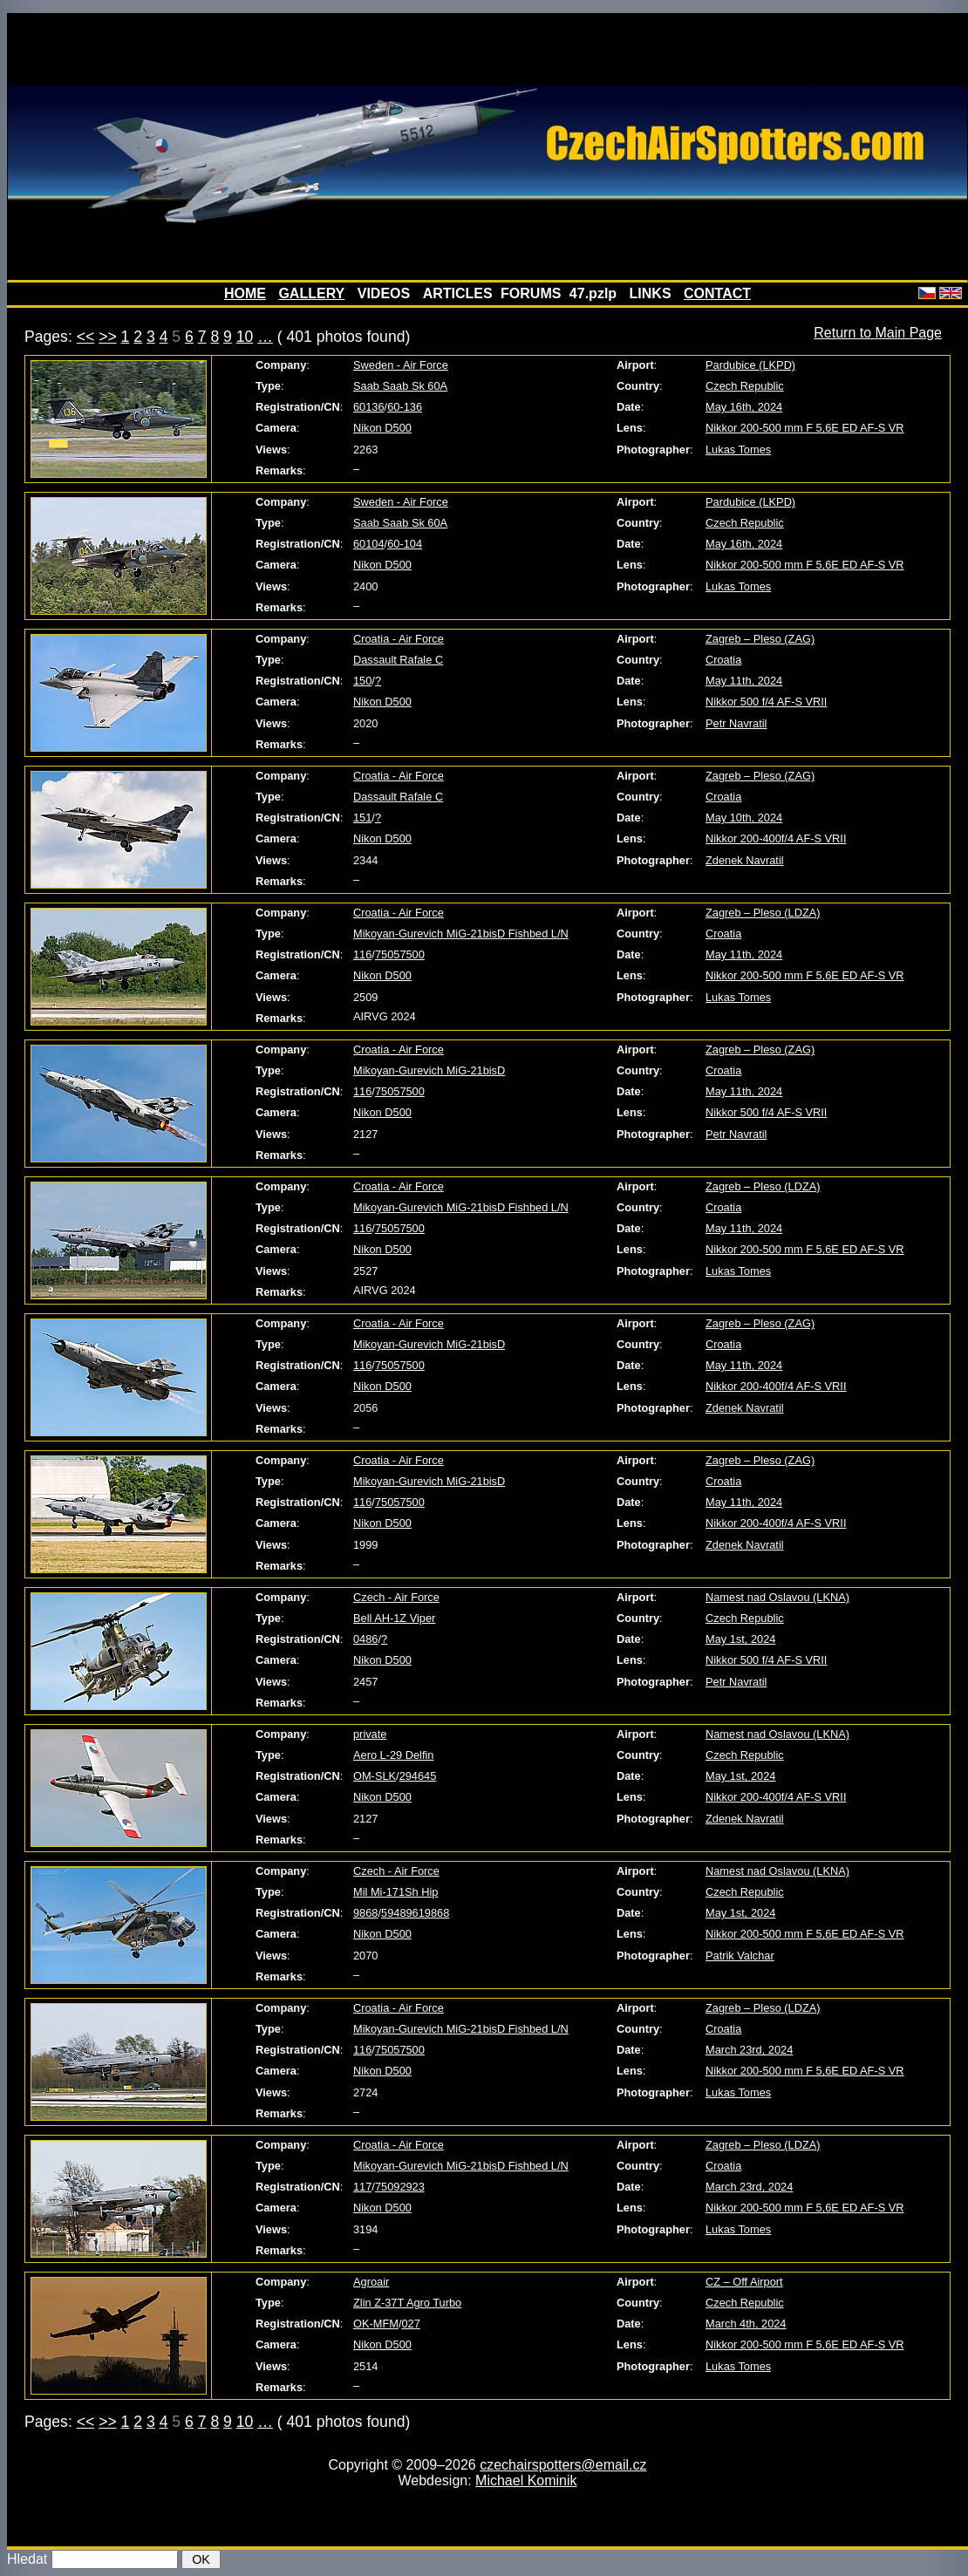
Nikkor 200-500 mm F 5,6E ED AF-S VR (805, 427)
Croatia (723, 659)
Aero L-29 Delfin (393, 1755)
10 (245, 336)
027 (410, 2323)
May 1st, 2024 (740, 1639)
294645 (418, 1775)
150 (362, 680)
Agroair (371, 2281)
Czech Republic (745, 385)
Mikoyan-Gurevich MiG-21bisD (429, 1070)
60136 (369, 406)
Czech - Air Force (396, 1597)
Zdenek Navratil (745, 860)
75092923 (400, 2186)
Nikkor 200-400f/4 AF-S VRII (776, 838)
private (369, 1734)
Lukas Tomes (738, 449)
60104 (369, 543)
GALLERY (311, 293)
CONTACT (717, 293)
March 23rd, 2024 (749, 2049)
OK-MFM (376, 2323)
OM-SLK (374, 1775)
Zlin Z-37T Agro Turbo (407, 2302)
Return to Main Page (878, 332)
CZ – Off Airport (744, 2281)
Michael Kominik (525, 2480)
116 (362, 954)
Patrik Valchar (740, 1955)
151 (362, 817)
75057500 (400, 954)
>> (108, 336)
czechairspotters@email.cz (563, 2464)
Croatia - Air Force (398, 638)
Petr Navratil (736, 723)
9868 (365, 1912)
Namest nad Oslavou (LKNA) (777, 1597)
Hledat (27, 2559)
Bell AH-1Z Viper (394, 1618)
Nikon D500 (382, 427)
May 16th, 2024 (744, 406)
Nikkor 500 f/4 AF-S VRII (766, 701)
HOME (245, 293)
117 (362, 2186)
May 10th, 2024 (744, 817)
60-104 (404, 543)
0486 (365, 1639)
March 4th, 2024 (746, 2323)
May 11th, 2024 (744, 680)
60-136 (404, 406)
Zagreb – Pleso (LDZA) (763, 912)
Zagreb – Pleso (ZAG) (760, 638)
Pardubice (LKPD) (750, 364)
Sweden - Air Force (400, 364)
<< (86, 336)
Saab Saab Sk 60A (400, 385)
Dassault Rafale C (398, 659)
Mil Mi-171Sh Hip (395, 1891)
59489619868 (415, 1912)
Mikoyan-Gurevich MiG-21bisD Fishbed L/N (461, 933)
